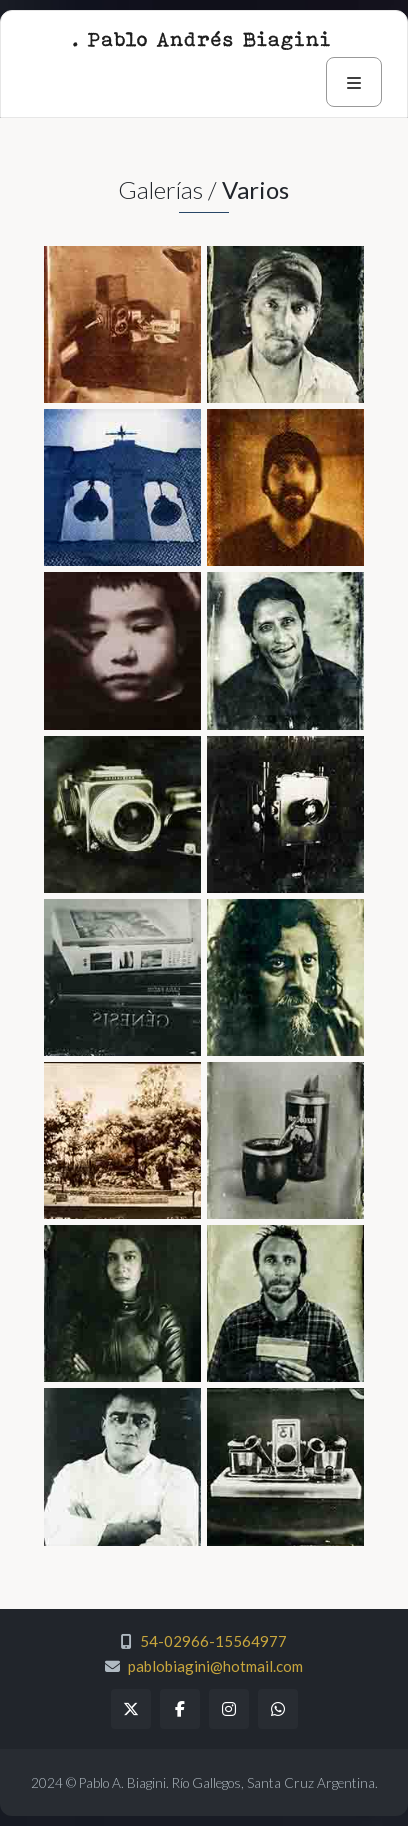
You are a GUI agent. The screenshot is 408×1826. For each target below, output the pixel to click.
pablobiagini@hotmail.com (215, 1666)
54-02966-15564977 (213, 1641)
